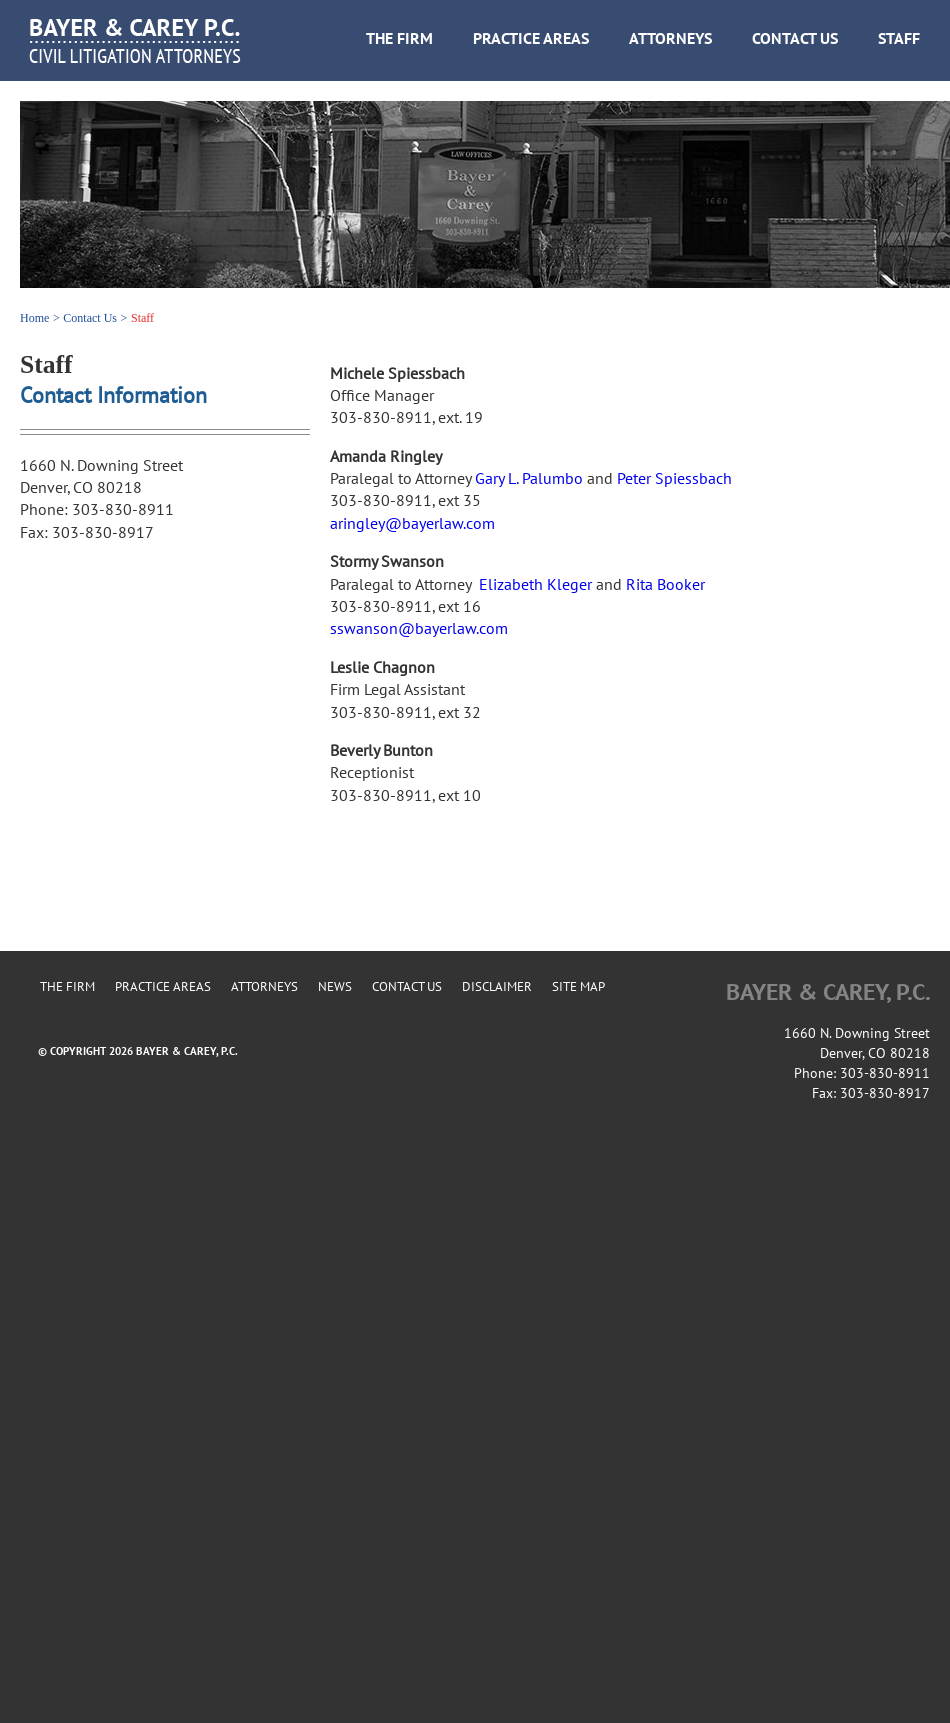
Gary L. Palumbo (529, 479)
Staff (142, 318)
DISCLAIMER (497, 987)
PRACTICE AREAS (531, 39)
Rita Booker (665, 585)
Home (34, 318)
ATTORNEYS (670, 39)
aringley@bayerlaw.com (412, 524)
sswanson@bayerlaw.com (419, 629)
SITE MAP (578, 987)
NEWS (335, 987)
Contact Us (90, 318)
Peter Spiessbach (674, 479)
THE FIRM (399, 39)
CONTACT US (795, 39)
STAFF (899, 39)
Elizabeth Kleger (535, 585)
